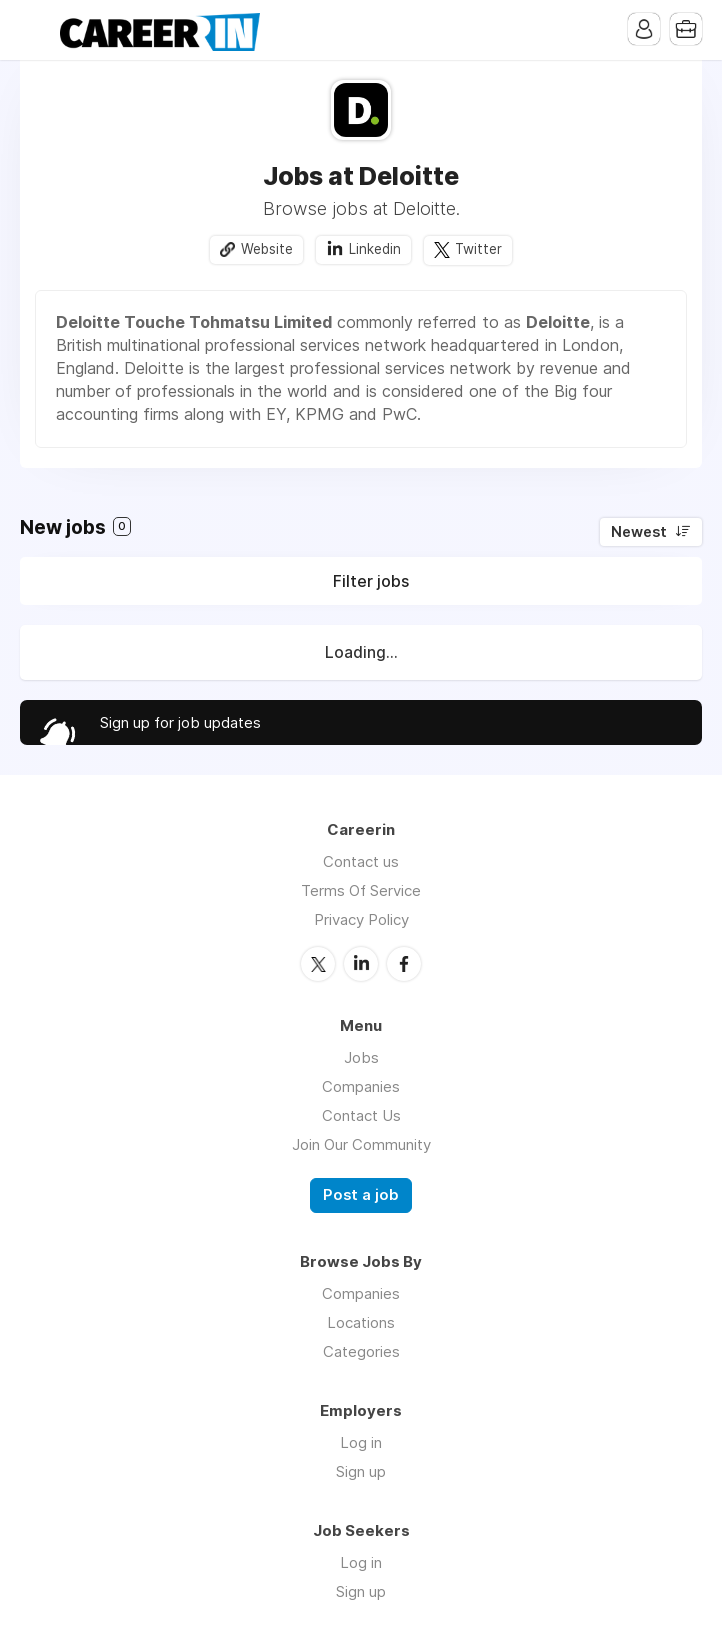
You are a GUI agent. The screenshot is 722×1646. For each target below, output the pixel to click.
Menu (35, 30)
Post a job (361, 1195)
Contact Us (361, 1115)
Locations (361, 1322)
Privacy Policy (361, 919)
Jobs (361, 1057)
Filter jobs (371, 581)
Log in (361, 1442)
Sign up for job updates (180, 722)
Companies (361, 1086)
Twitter (478, 249)
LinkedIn (361, 964)
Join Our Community (361, 1144)
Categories (361, 1351)
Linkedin (375, 249)
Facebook (404, 964)
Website (267, 249)
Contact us (361, 861)
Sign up (361, 1471)
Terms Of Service (361, 890)
